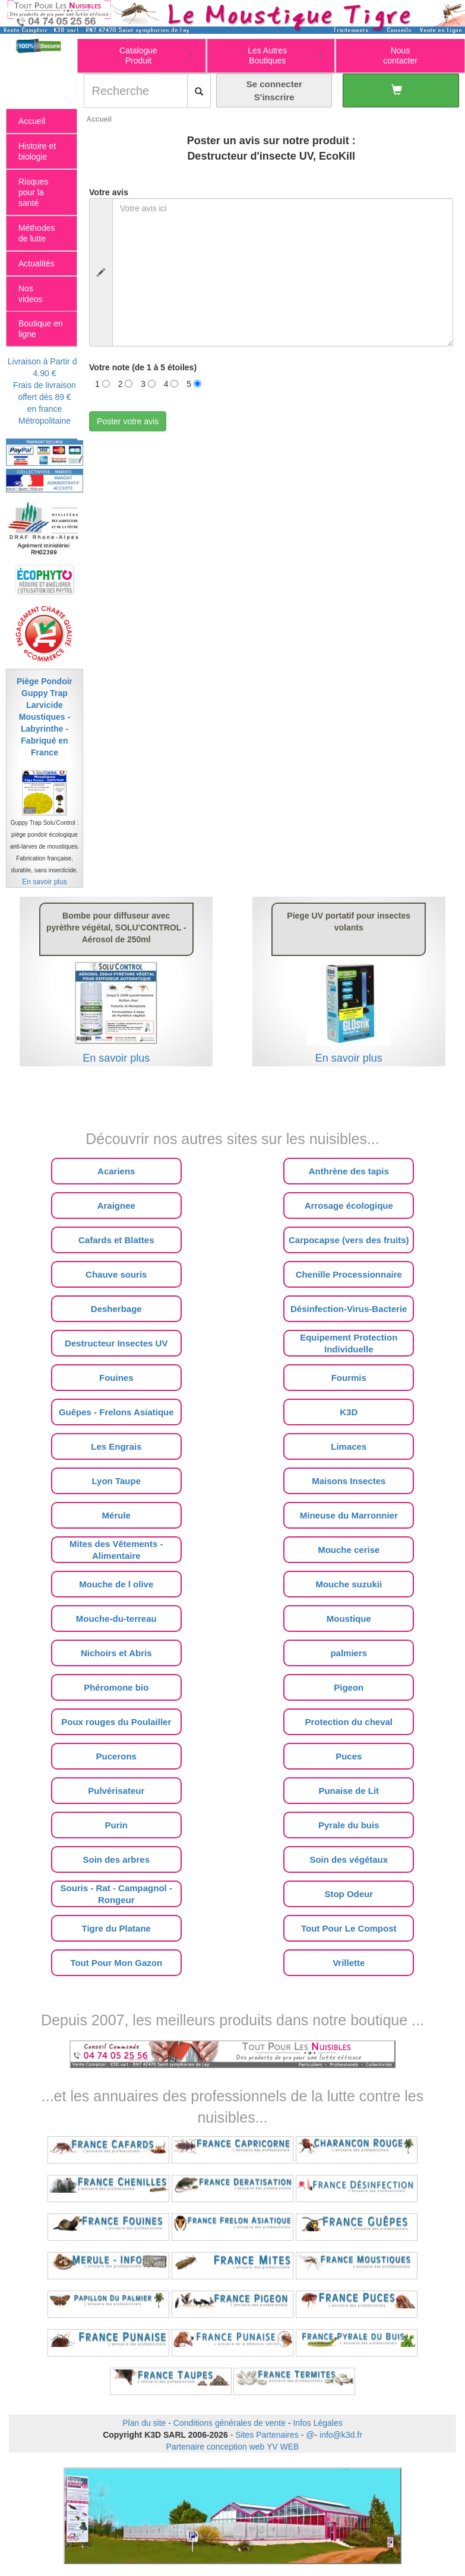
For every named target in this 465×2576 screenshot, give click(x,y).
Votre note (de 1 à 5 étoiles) (143, 367)
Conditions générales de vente (229, 2423)
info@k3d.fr (341, 2435)
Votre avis (108, 192)
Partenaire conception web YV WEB (232, 2446)
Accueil (99, 119)
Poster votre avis (128, 421)
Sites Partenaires (267, 2435)
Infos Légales (317, 2423)
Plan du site (144, 2423)
